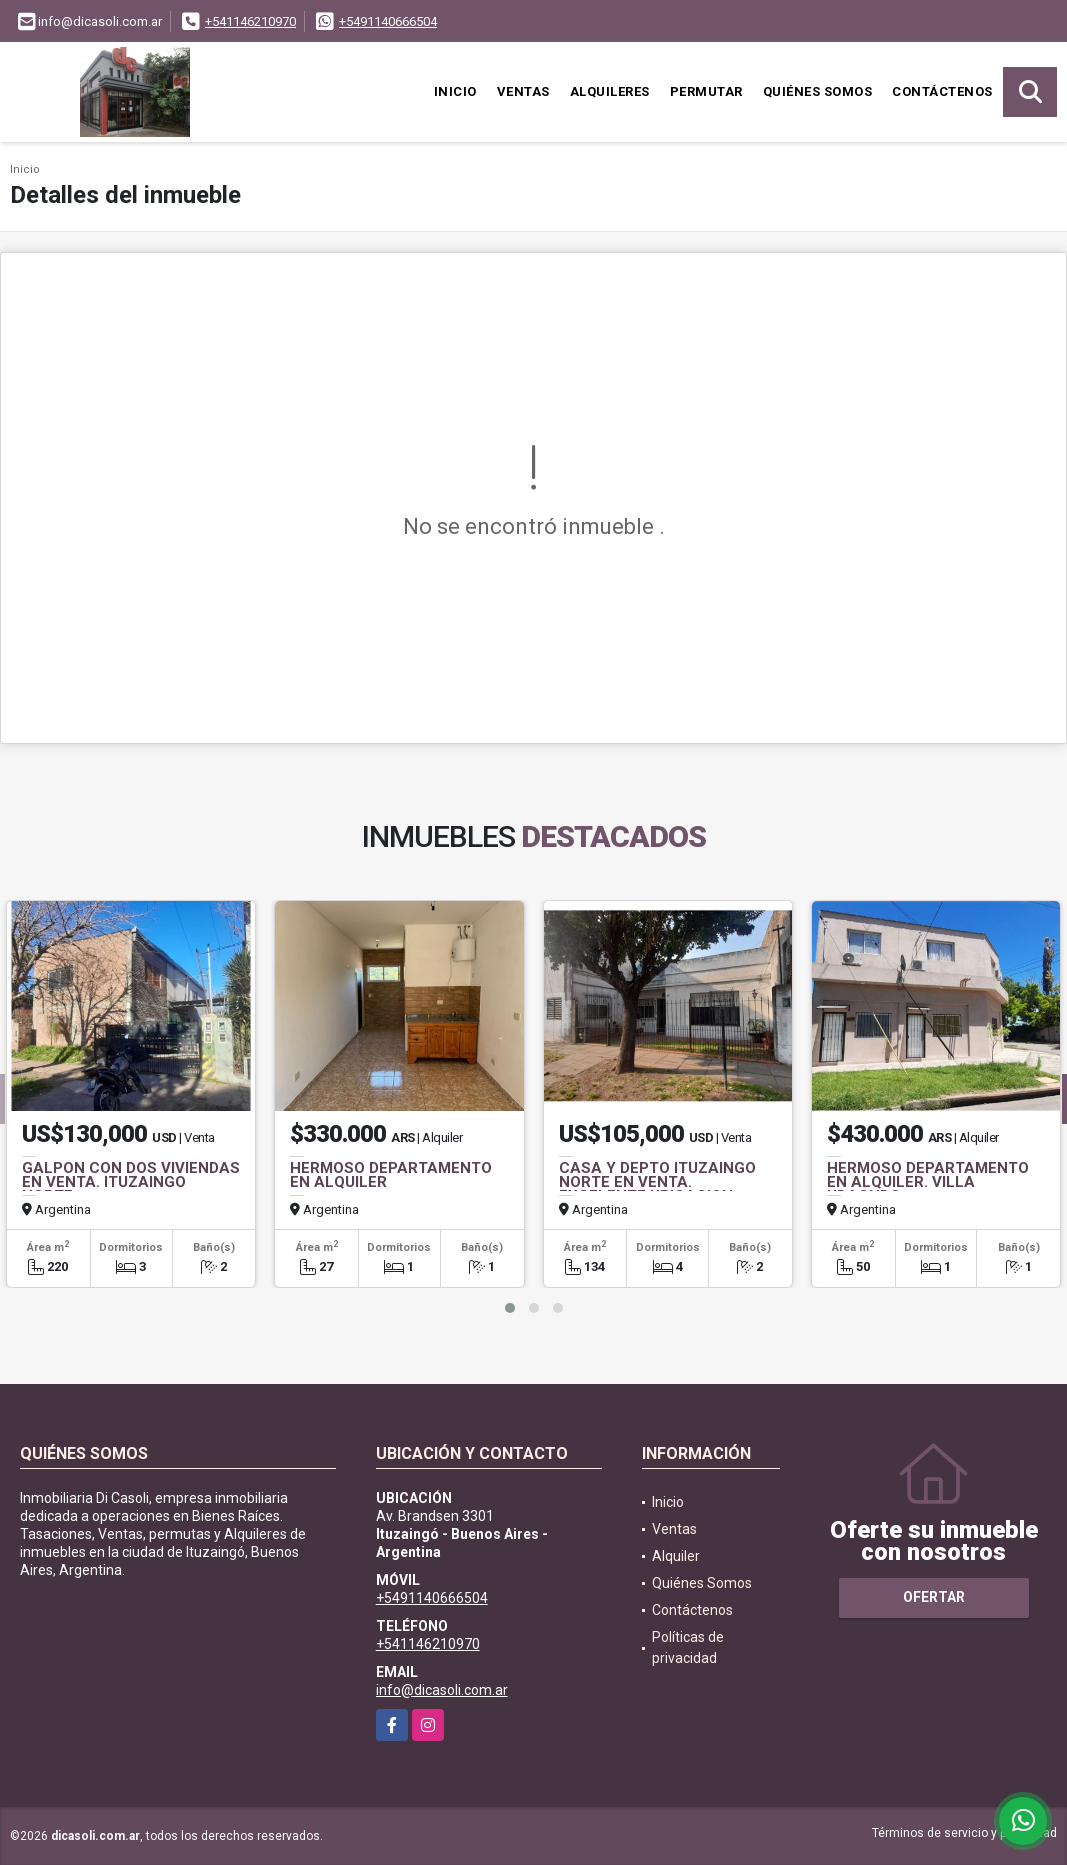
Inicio (455, 91)
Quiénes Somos (818, 91)
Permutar (706, 91)
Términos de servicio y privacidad (964, 1833)
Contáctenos (942, 91)
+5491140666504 (388, 21)
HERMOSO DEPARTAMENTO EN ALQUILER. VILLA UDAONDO (928, 1182)
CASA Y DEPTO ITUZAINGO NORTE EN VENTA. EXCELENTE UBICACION (657, 1182)
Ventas (523, 91)
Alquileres (610, 91)
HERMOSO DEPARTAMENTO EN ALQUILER (391, 1175)
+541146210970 (250, 21)
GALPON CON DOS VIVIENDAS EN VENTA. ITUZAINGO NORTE (131, 1182)
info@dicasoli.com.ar (442, 1690)
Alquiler (676, 1556)
